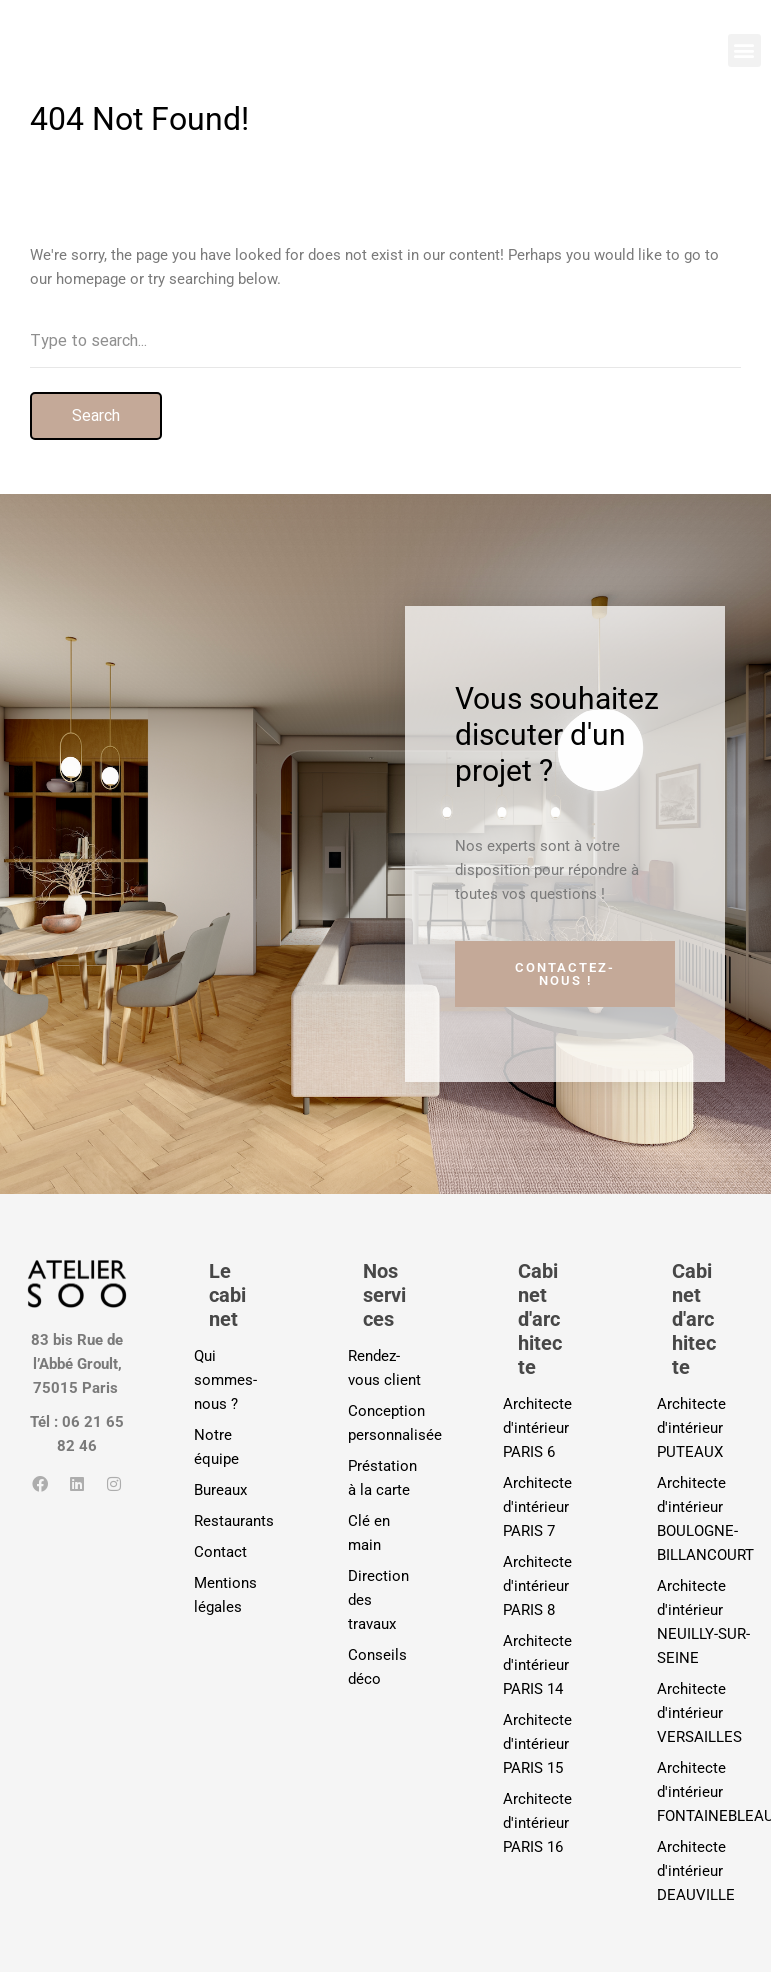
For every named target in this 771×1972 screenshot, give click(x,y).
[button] (744, 50)
